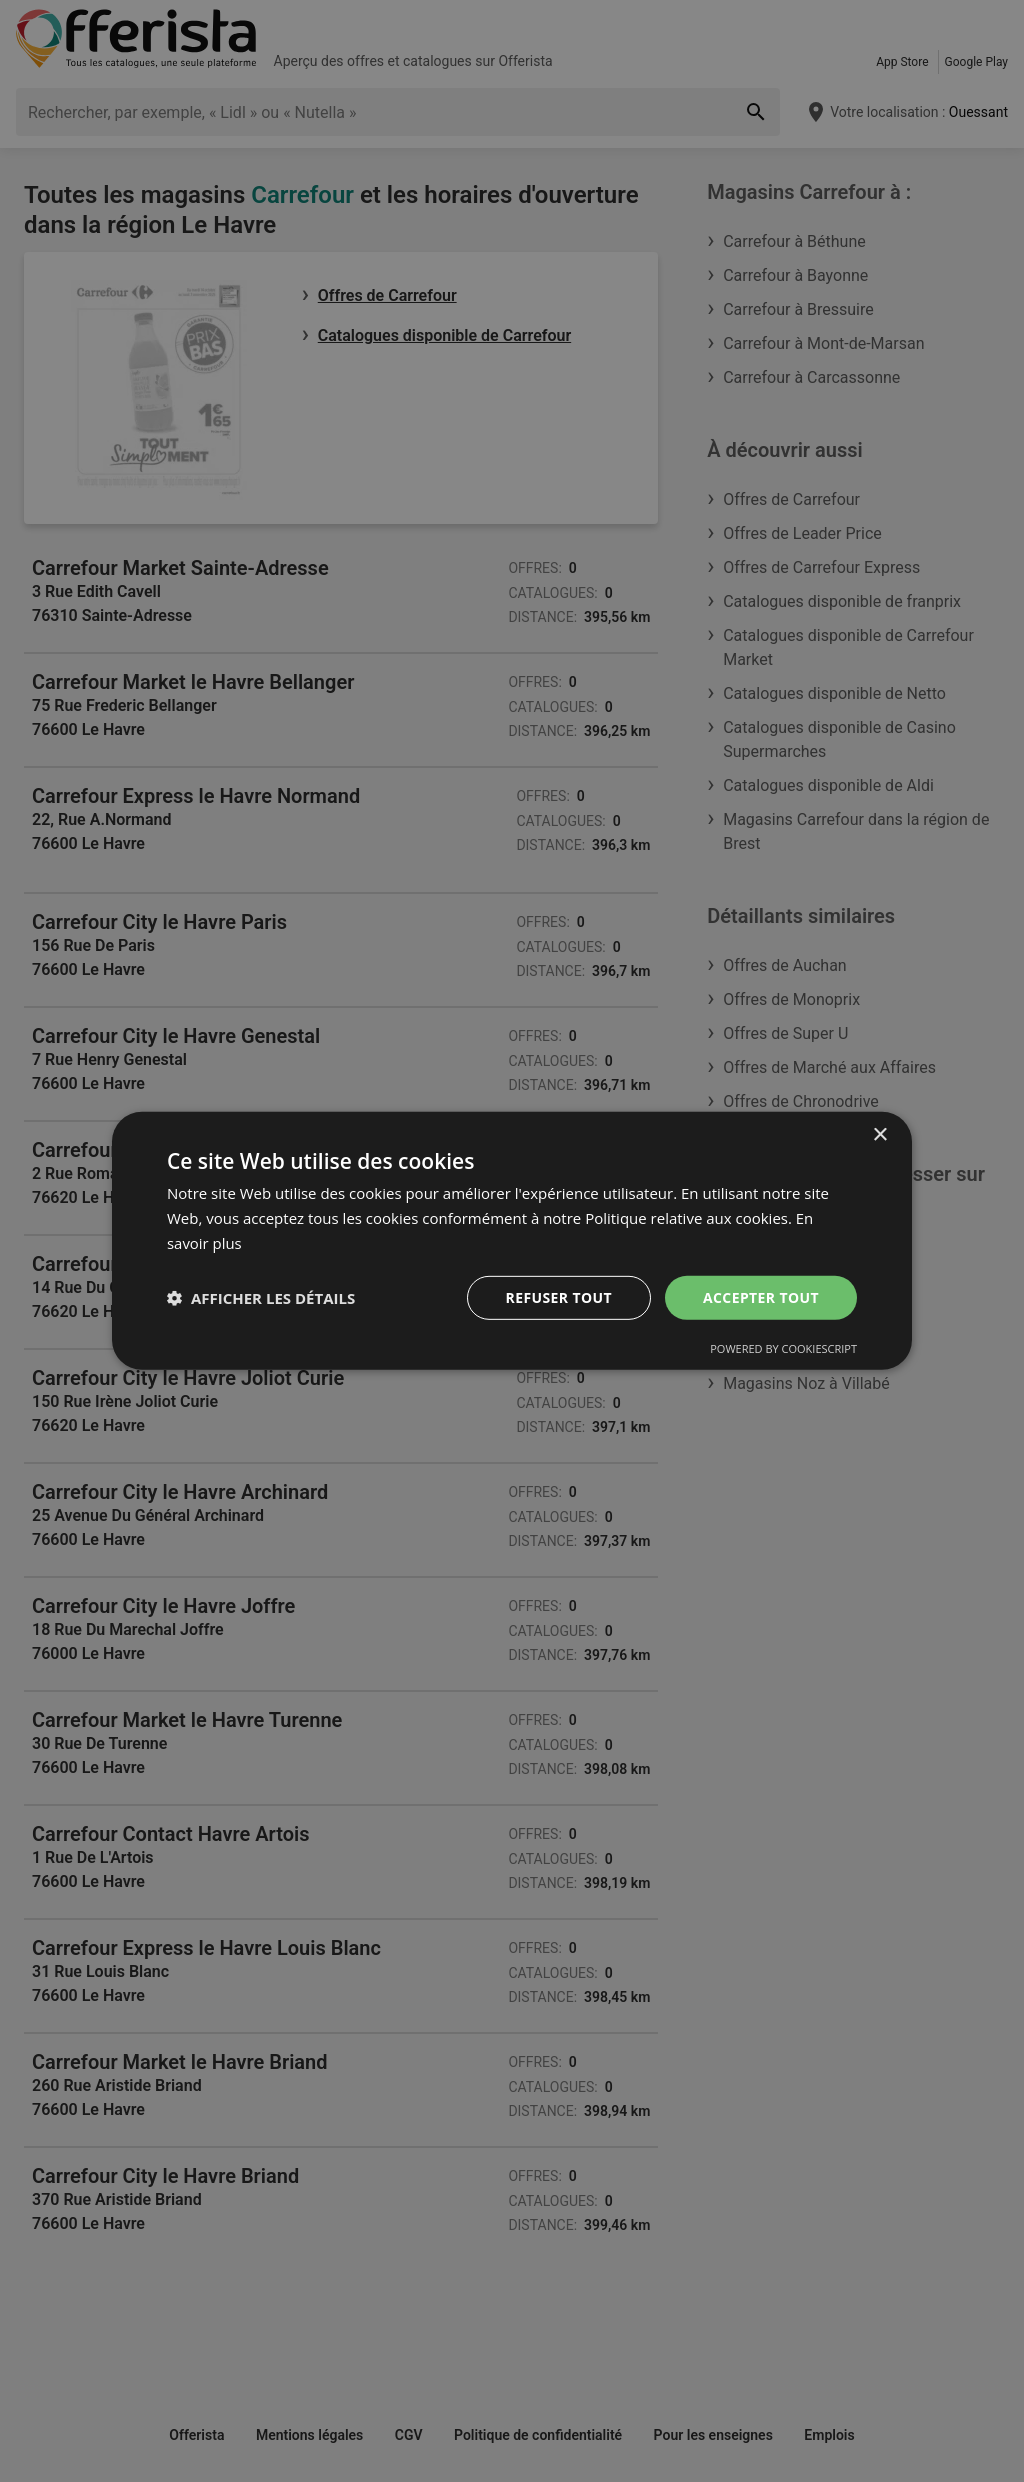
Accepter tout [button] (761, 1296)
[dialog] (512, 1241)
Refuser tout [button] (558, 1296)
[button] (261, 1298)
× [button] (879, 1135)
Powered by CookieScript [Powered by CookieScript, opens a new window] (783, 1348)
